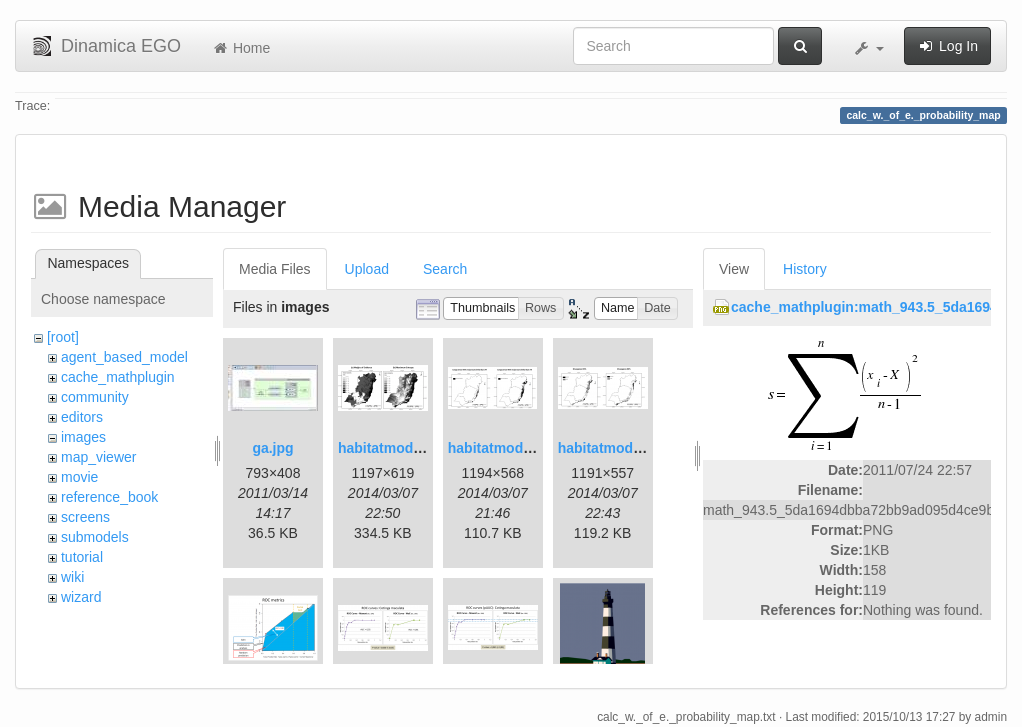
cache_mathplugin (118, 377)
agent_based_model (124, 357)
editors (82, 417)
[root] (63, 337)
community (95, 397)
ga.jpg (272, 448)
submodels (95, 537)
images (83, 437)
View (734, 269)
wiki (72, 577)
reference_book (109, 497)
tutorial (82, 557)
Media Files (275, 269)
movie (79, 477)
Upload (367, 269)
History (805, 269)
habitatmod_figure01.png (421, 448)
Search (445, 269)
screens (85, 517)
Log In (947, 46)
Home (240, 48)
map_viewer (98, 457)
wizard (81, 597)
